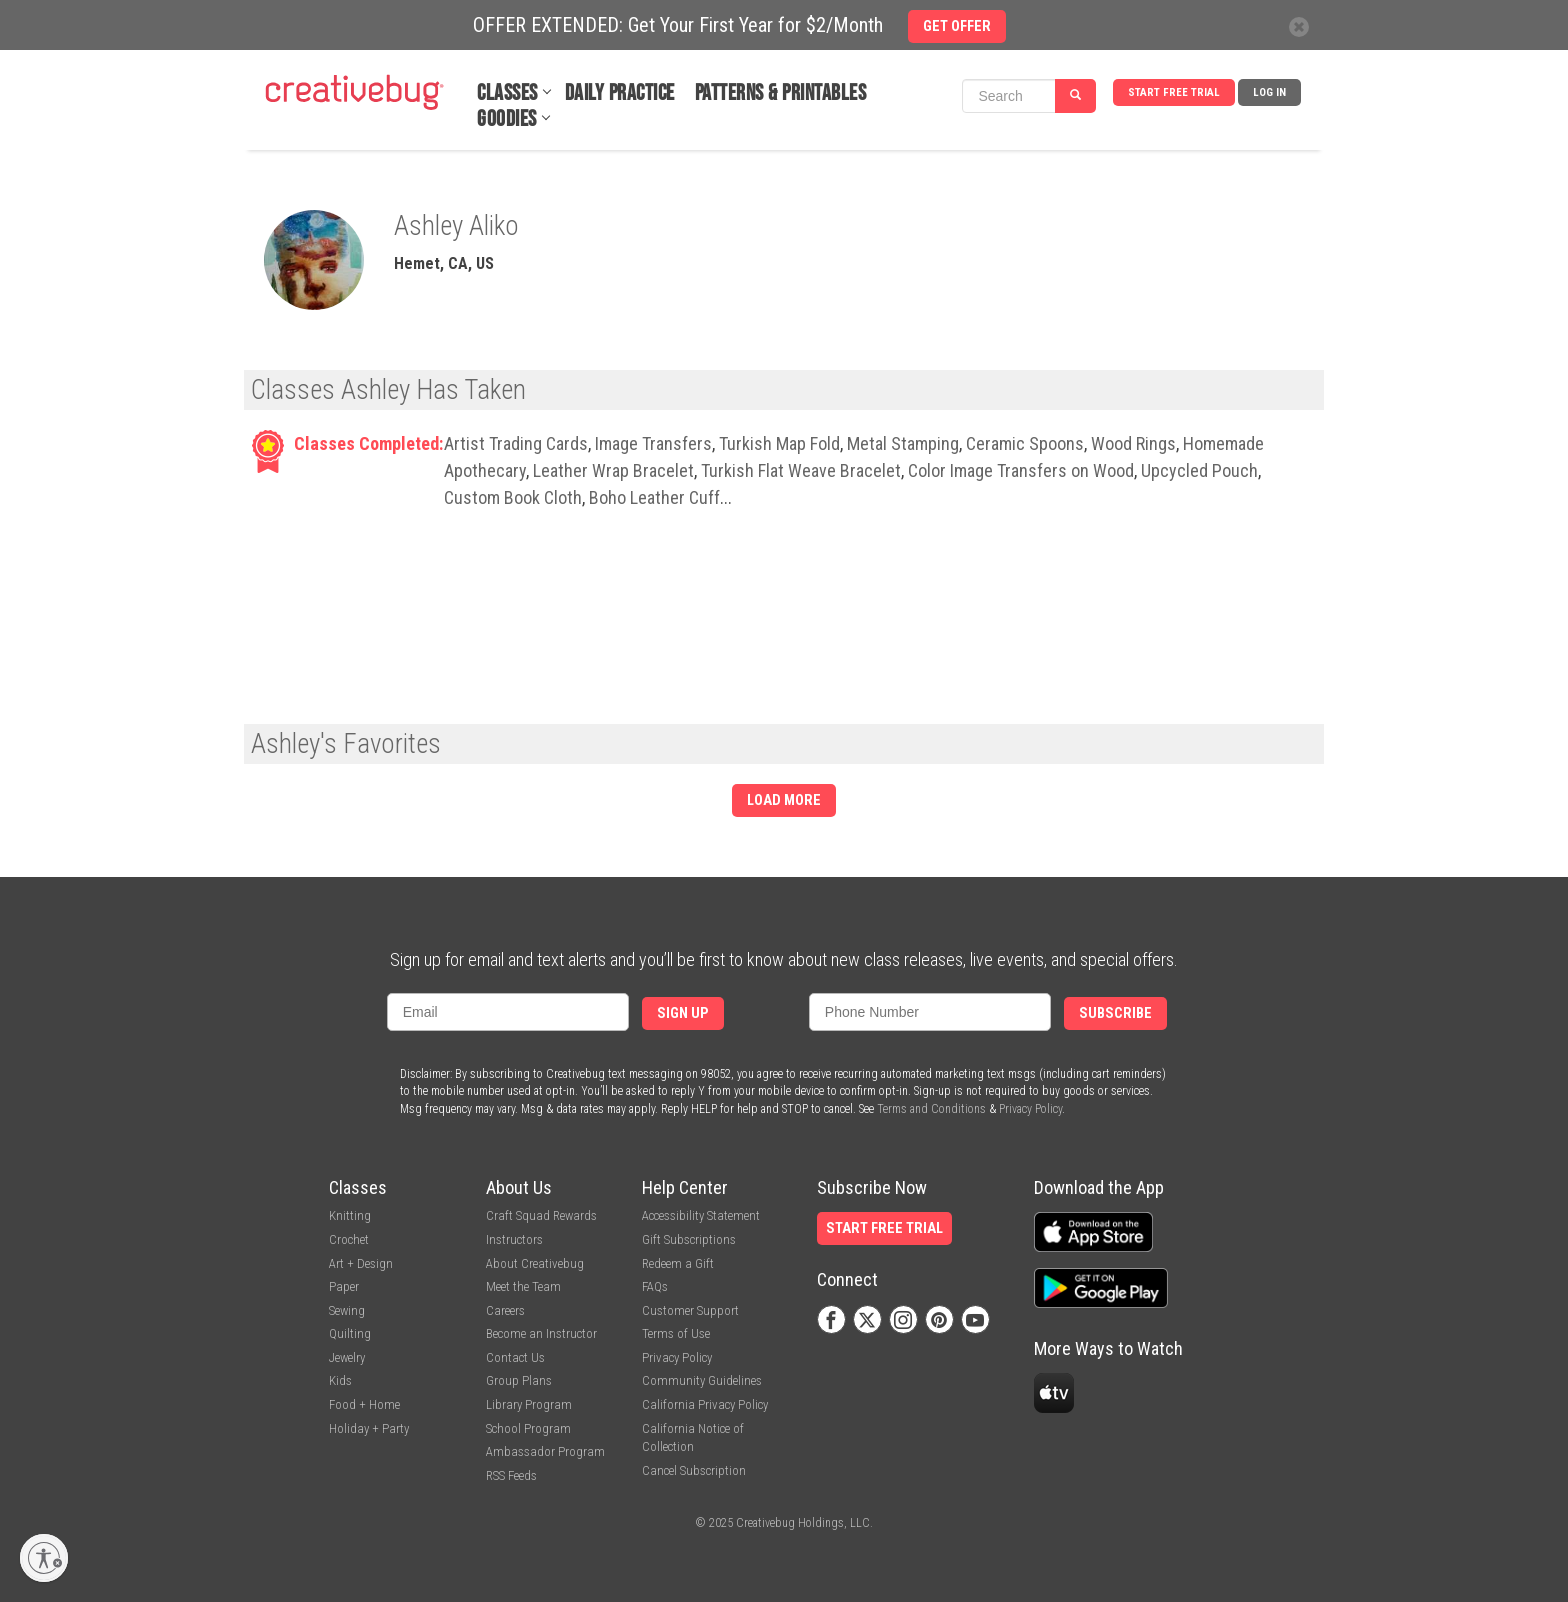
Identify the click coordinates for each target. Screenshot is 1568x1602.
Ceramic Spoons (1025, 443)
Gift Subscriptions (689, 1239)
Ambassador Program (545, 1451)
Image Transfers (653, 443)
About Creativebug (535, 1263)
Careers (505, 1310)
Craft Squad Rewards (541, 1215)
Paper (344, 1286)
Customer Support (690, 1310)
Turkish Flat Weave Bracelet (801, 470)
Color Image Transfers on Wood (1021, 470)
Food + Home (364, 1404)
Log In (1269, 92)
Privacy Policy (1030, 1109)
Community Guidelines (702, 1380)
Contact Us (515, 1357)
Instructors (514, 1239)
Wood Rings (1133, 443)
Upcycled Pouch (1199, 470)
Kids (340, 1380)
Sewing (347, 1310)
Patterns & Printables (781, 93)
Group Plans (519, 1380)
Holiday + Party (369, 1428)
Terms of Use (676, 1333)
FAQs (655, 1286)
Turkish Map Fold (779, 443)
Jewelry (347, 1357)
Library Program (529, 1404)
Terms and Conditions (931, 1109)
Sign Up (683, 1013)
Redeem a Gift (678, 1263)
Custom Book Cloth (513, 497)
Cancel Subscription (694, 1470)
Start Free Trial (1174, 92)
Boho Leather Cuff (654, 497)
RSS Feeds (511, 1475)
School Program (528, 1428)
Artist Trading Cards (516, 443)
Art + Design (361, 1263)
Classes (507, 93)
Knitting (350, 1215)
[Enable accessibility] (44, 1558)
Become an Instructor (541, 1333)
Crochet (349, 1239)
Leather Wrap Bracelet (613, 470)
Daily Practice (620, 93)
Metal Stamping (903, 443)
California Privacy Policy (705, 1404)
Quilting (350, 1333)
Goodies (507, 119)
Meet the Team (523, 1286)
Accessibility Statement (701, 1215)
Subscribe (1115, 1013)
